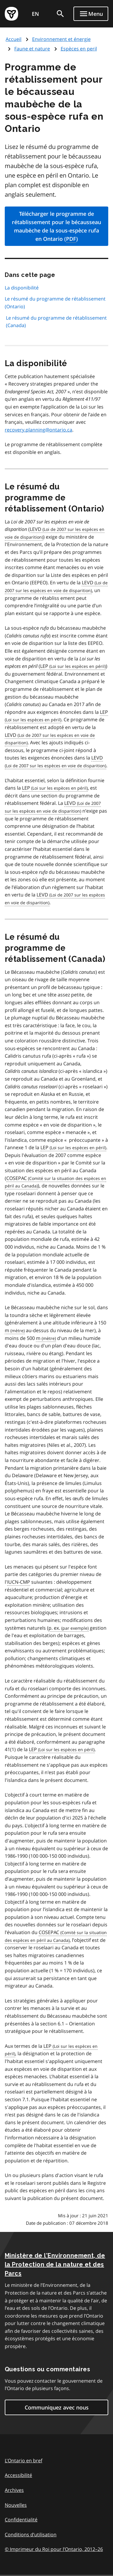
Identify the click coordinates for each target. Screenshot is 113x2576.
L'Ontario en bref (23, 2460)
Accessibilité (18, 2475)
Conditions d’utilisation (30, 2534)
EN (35, 13)
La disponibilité (22, 287)
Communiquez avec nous (57, 2407)
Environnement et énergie (61, 39)
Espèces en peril (79, 48)
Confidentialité (21, 2519)
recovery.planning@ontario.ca (38, 429)
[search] (60, 14)
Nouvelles (16, 2505)
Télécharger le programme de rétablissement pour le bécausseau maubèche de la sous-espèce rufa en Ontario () (56, 226)
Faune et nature (32, 48)
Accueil (13, 39)
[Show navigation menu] (90, 14)
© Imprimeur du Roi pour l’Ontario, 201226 (54, 2549)
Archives (14, 2490)
